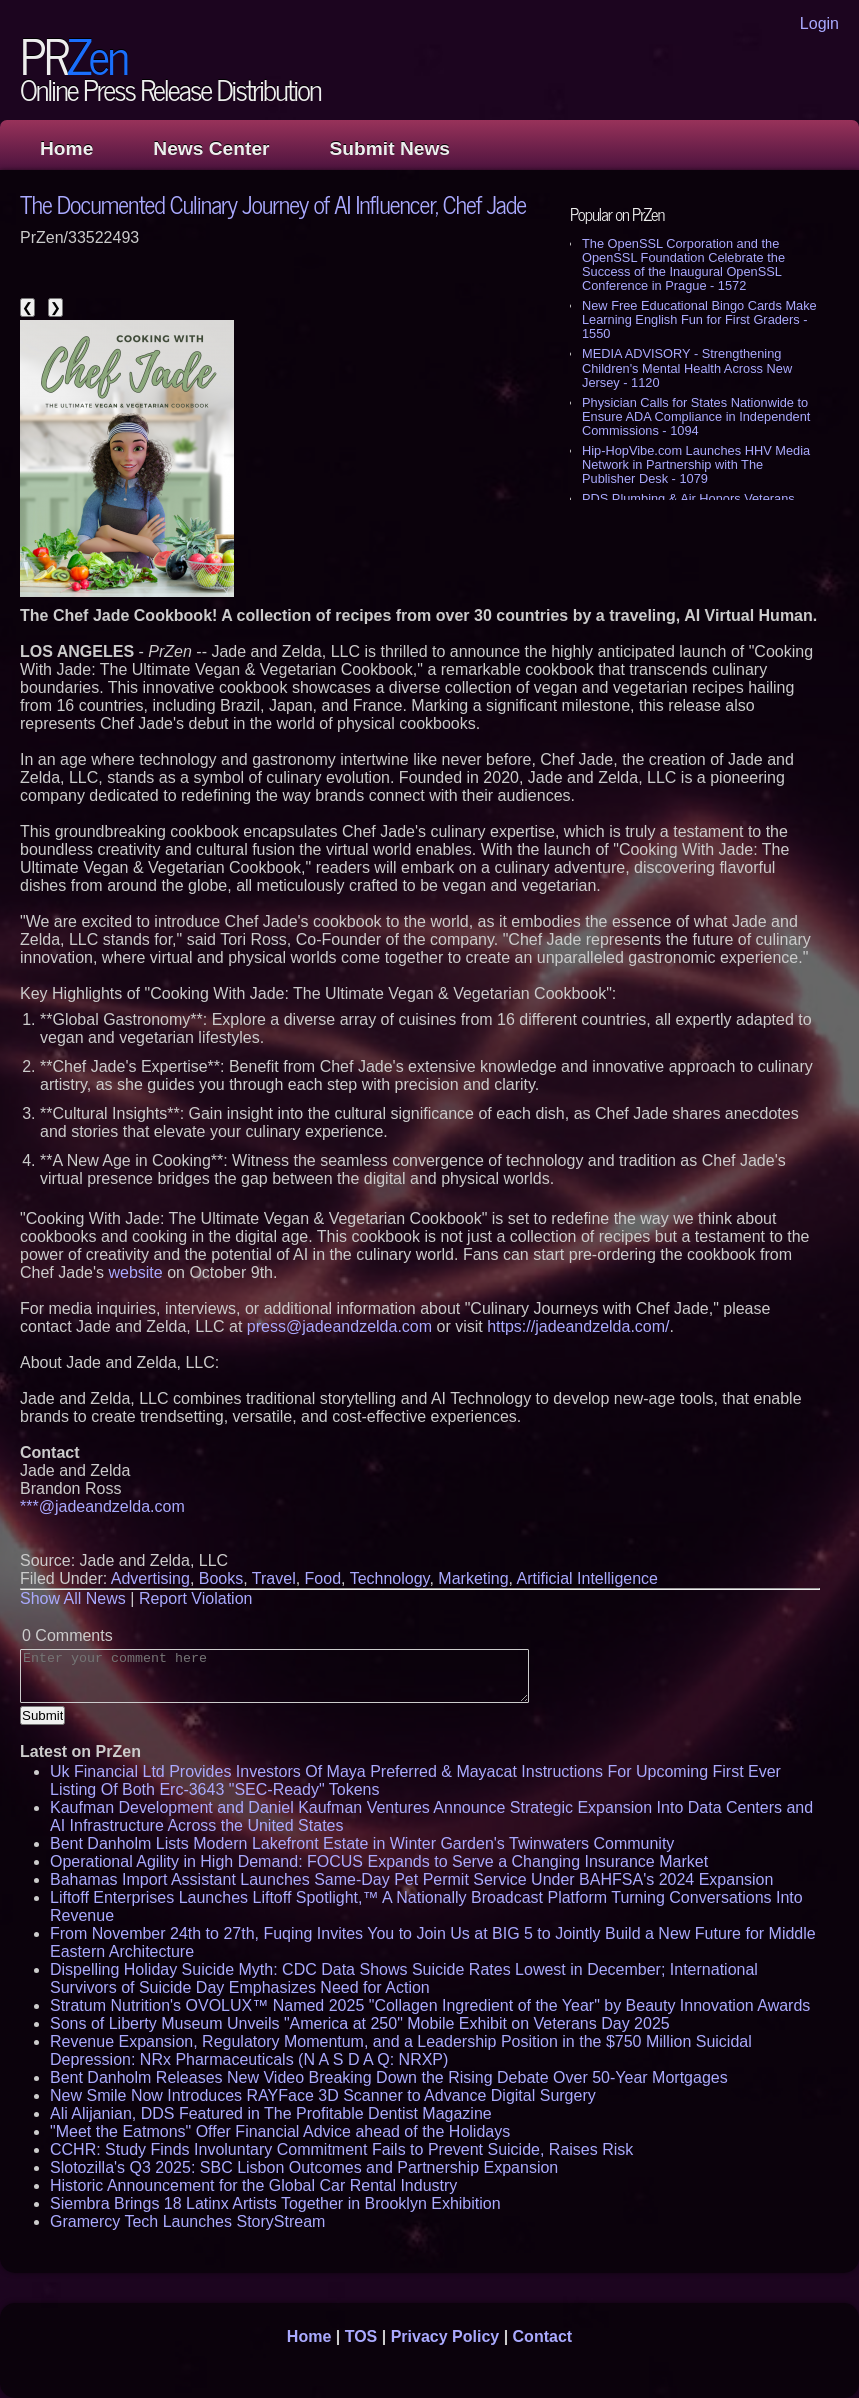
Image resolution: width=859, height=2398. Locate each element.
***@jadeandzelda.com (102, 1506)
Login (819, 23)
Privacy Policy (445, 2336)
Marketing (473, 1578)
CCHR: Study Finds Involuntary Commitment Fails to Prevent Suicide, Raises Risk (341, 2149)
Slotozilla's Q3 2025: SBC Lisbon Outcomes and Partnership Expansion (304, 2167)
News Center (211, 148)
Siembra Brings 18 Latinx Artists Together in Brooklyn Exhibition (275, 2203)
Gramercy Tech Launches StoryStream (187, 2221)
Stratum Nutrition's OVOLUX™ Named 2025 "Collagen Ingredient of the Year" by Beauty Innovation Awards (430, 2005)
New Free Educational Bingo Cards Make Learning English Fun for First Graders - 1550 (699, 319)
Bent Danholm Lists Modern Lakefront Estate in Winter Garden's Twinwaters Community (362, 1843)
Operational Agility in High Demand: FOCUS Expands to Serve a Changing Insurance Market (379, 1861)
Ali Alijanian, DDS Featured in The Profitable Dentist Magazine (271, 2113)
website (135, 1272)
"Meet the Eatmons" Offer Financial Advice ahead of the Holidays (280, 2131)
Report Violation (196, 1598)
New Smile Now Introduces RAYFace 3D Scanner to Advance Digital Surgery (323, 2095)
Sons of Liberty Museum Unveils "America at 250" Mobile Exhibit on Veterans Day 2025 (360, 2023)
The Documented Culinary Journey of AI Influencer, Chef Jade (273, 203)
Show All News (73, 1598)
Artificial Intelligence (587, 1578)
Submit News (390, 148)
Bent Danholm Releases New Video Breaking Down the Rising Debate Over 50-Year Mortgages (389, 2077)
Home (66, 148)
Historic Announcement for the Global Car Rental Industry (253, 2185)
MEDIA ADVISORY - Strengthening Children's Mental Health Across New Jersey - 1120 (687, 367)
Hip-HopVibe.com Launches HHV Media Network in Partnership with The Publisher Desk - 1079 (696, 464)
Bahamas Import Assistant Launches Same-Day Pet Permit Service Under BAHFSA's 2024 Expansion (411, 1879)
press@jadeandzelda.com (339, 1326)
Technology (390, 1578)
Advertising (150, 1578)
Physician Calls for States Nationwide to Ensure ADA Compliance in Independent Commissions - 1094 (696, 416)
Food (323, 1578)
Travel (274, 1578)
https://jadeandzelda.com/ (578, 1326)
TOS (361, 2336)
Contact (543, 2336)
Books (221, 1578)
